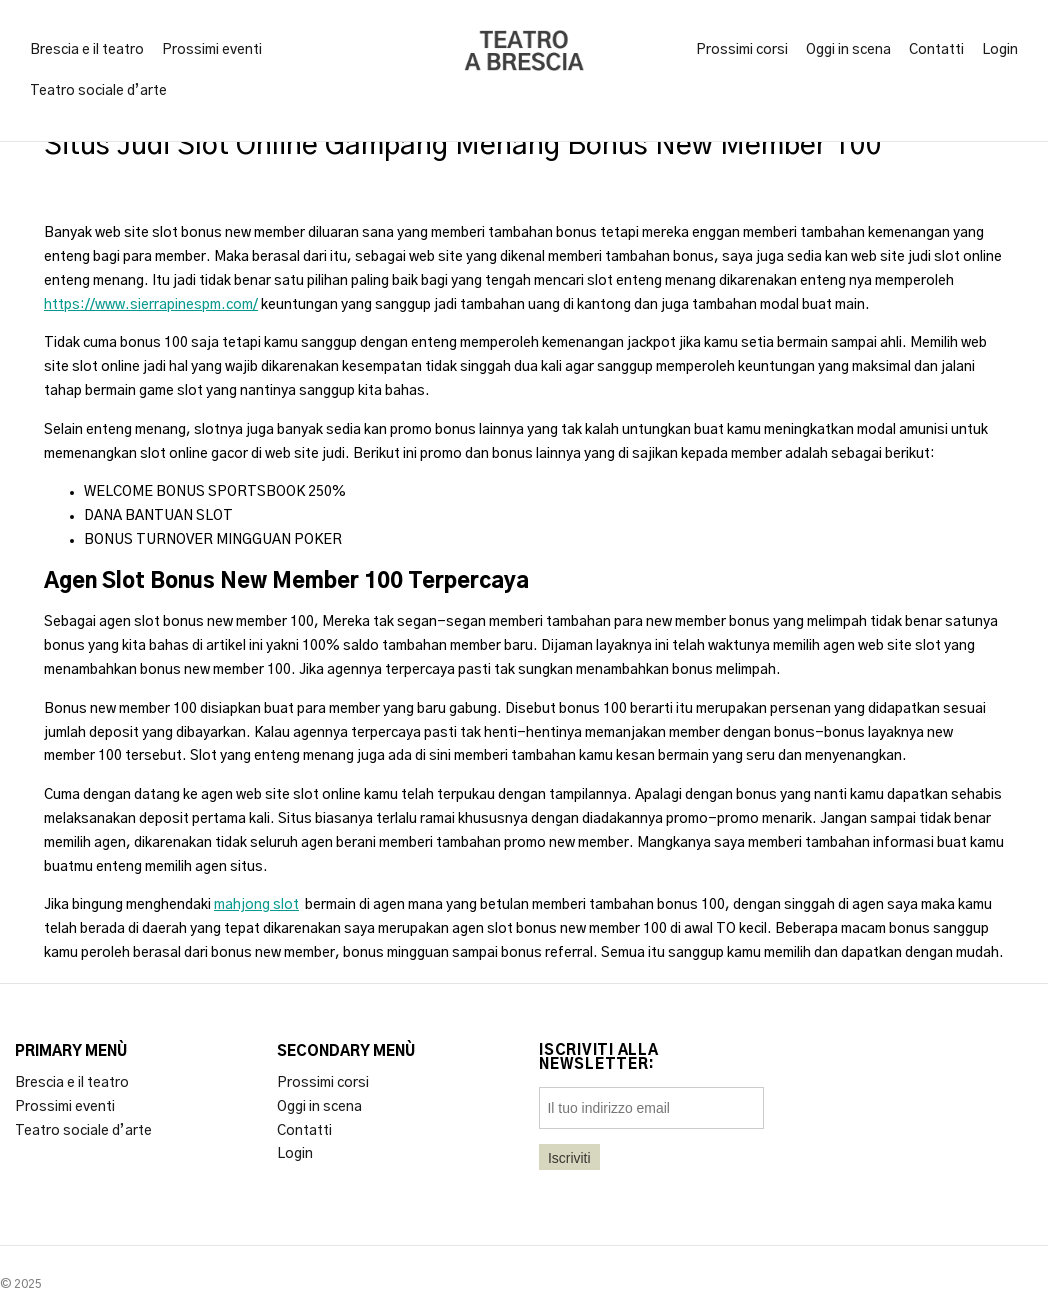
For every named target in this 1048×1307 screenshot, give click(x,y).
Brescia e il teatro (87, 50)
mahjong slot (256, 905)
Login (1000, 50)
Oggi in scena (848, 50)
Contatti (936, 50)
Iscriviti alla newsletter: (599, 1058)
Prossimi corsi (742, 50)
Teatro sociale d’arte (98, 91)
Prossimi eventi (212, 50)
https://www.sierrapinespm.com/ (151, 305)
